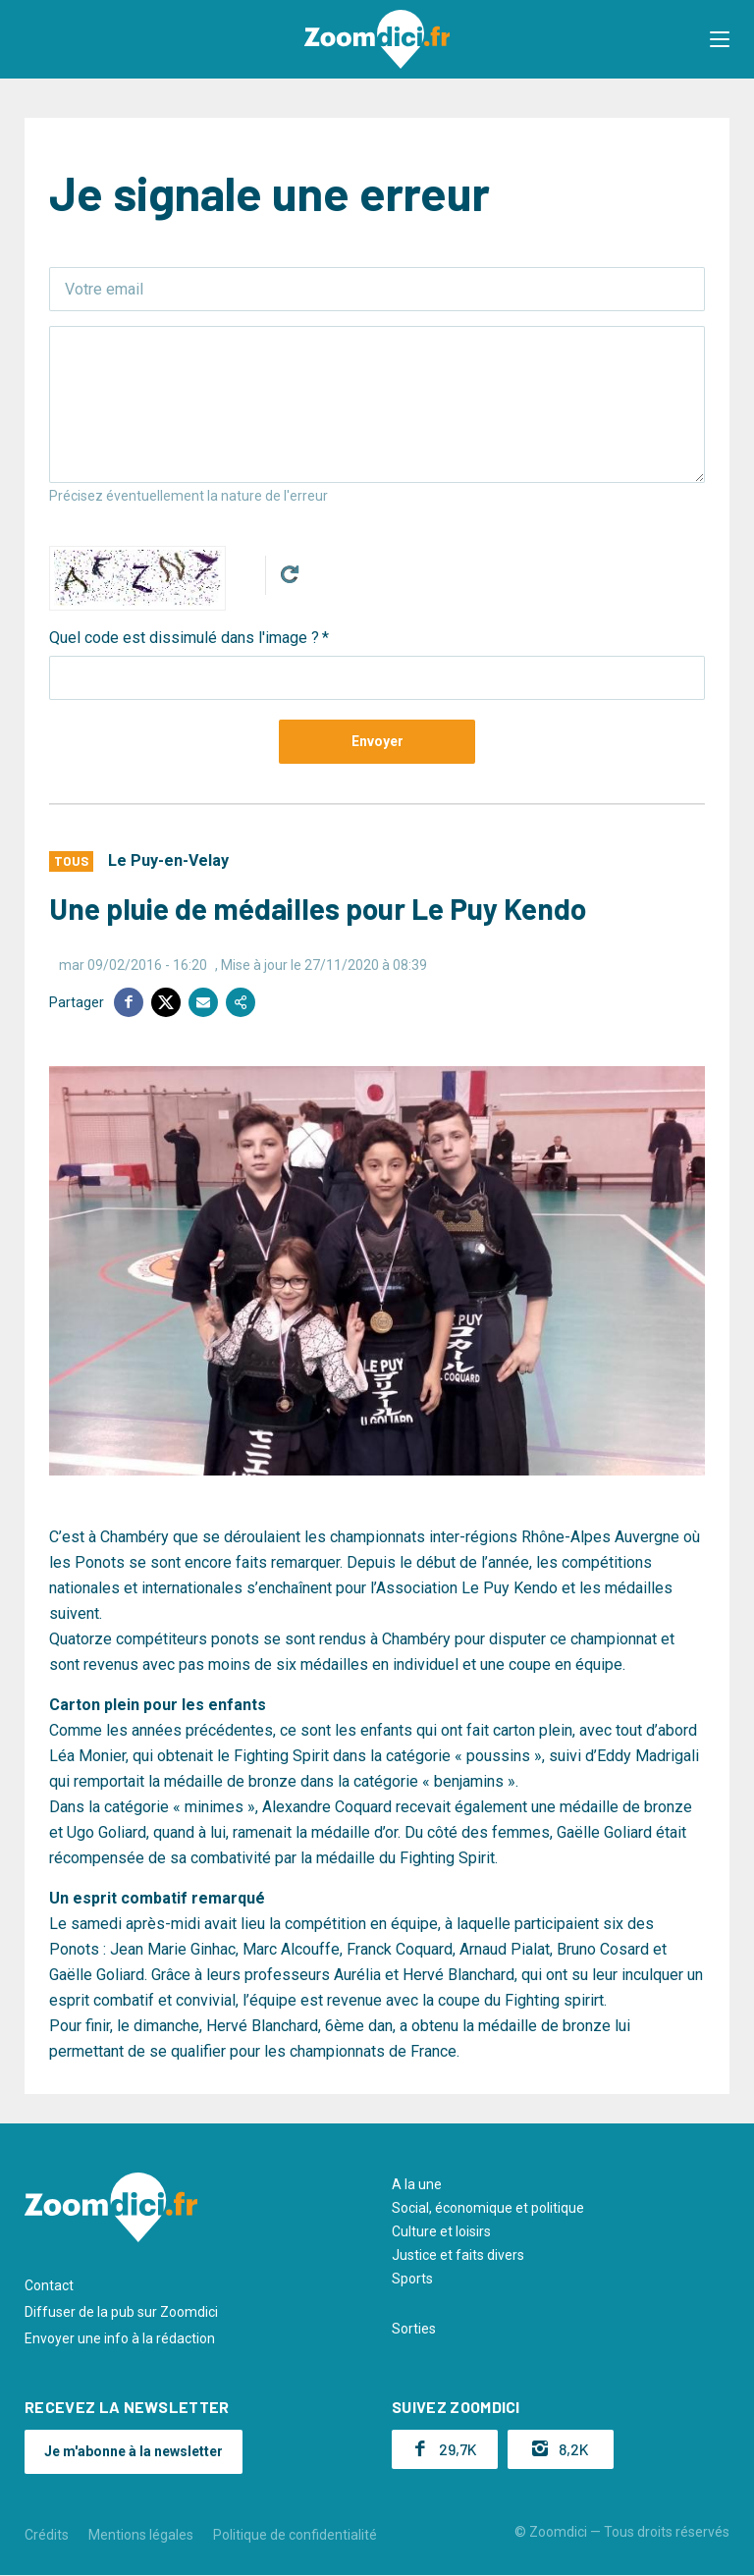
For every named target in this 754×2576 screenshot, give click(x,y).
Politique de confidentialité (295, 2535)
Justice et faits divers (458, 2255)
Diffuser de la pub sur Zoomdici (121, 2312)
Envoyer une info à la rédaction (120, 2338)
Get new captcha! (289, 574)
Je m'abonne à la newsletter (133, 2451)
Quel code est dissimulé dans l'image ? (184, 637)
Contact (49, 2285)
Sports (412, 2278)
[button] (719, 39)
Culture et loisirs (441, 2231)
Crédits (47, 2535)
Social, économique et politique (488, 2208)
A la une (417, 2184)
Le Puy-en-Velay (168, 860)
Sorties (414, 2328)
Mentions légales (140, 2535)
